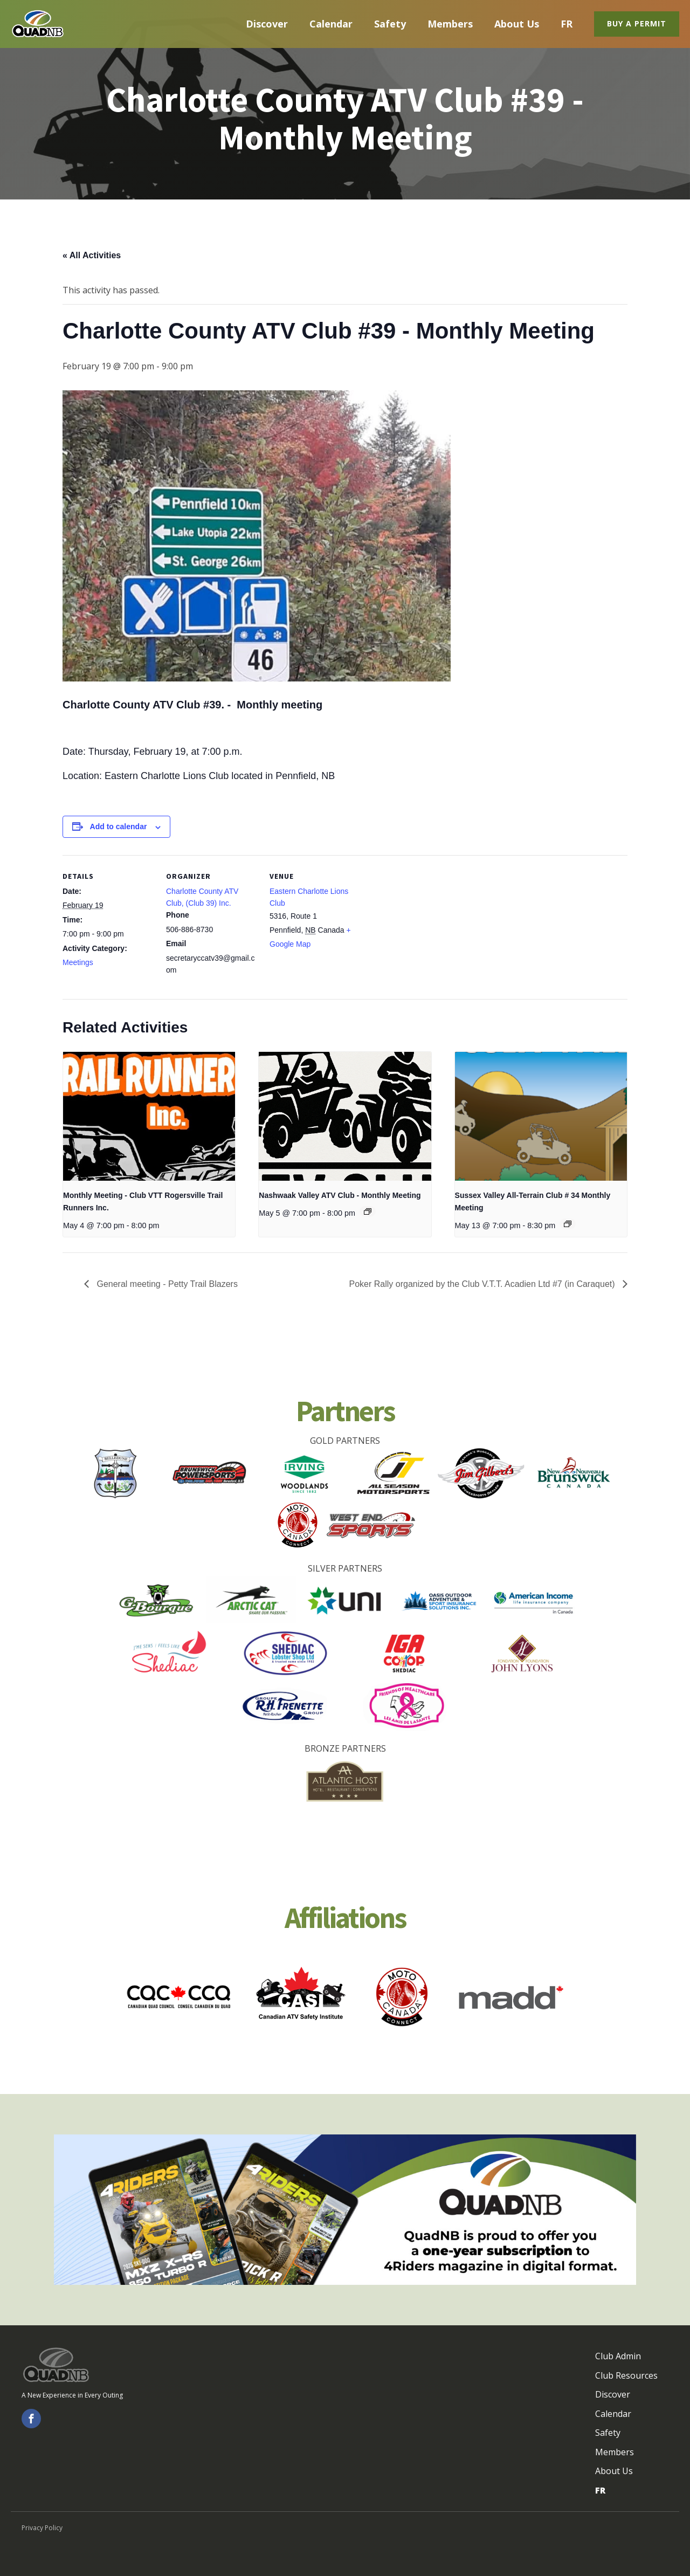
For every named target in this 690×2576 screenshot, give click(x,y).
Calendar (331, 23)
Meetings (78, 962)
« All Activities (92, 255)
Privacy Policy (42, 2527)
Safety (390, 23)
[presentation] (149, 1116)
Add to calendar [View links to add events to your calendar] (118, 826)
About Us (516, 23)
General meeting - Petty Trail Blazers (166, 1284)
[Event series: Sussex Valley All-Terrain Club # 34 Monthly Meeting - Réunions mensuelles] (567, 1224)
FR (566, 23)
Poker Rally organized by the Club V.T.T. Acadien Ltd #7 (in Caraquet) (483, 1284)
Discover (267, 23)
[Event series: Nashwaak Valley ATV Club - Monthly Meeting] (367, 1211)
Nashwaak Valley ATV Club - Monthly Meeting (339, 1195)
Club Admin (618, 2356)
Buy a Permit (636, 23)
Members (450, 23)
